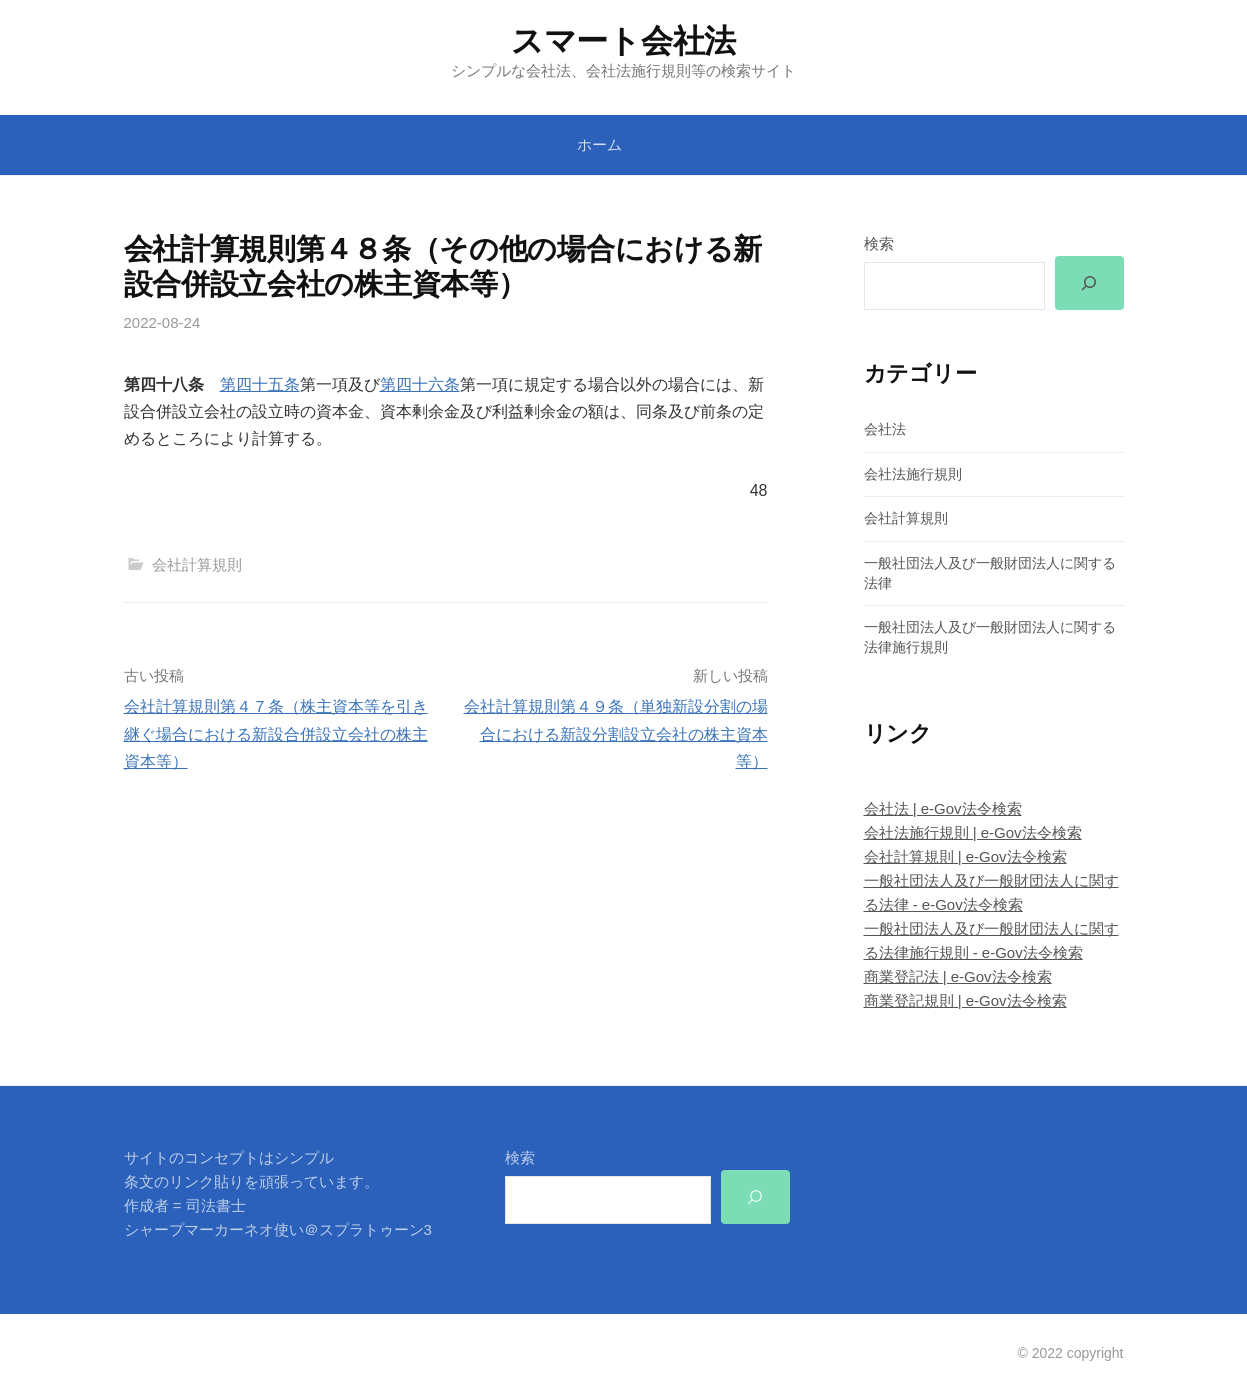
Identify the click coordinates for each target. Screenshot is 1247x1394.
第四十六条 (420, 384)
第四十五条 (260, 384)
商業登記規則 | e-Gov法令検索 (965, 1001)
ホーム (599, 144)
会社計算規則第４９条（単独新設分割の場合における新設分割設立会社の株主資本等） (616, 733)
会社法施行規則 (913, 474)
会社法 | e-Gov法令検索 (943, 808)
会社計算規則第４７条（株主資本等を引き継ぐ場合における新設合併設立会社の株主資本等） (276, 733)
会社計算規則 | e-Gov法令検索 (965, 856)
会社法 (885, 429)
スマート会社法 (623, 41)
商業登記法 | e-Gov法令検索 (958, 977)
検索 (879, 243)
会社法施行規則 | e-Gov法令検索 (973, 832)
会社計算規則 (197, 564)
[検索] (1089, 283)
